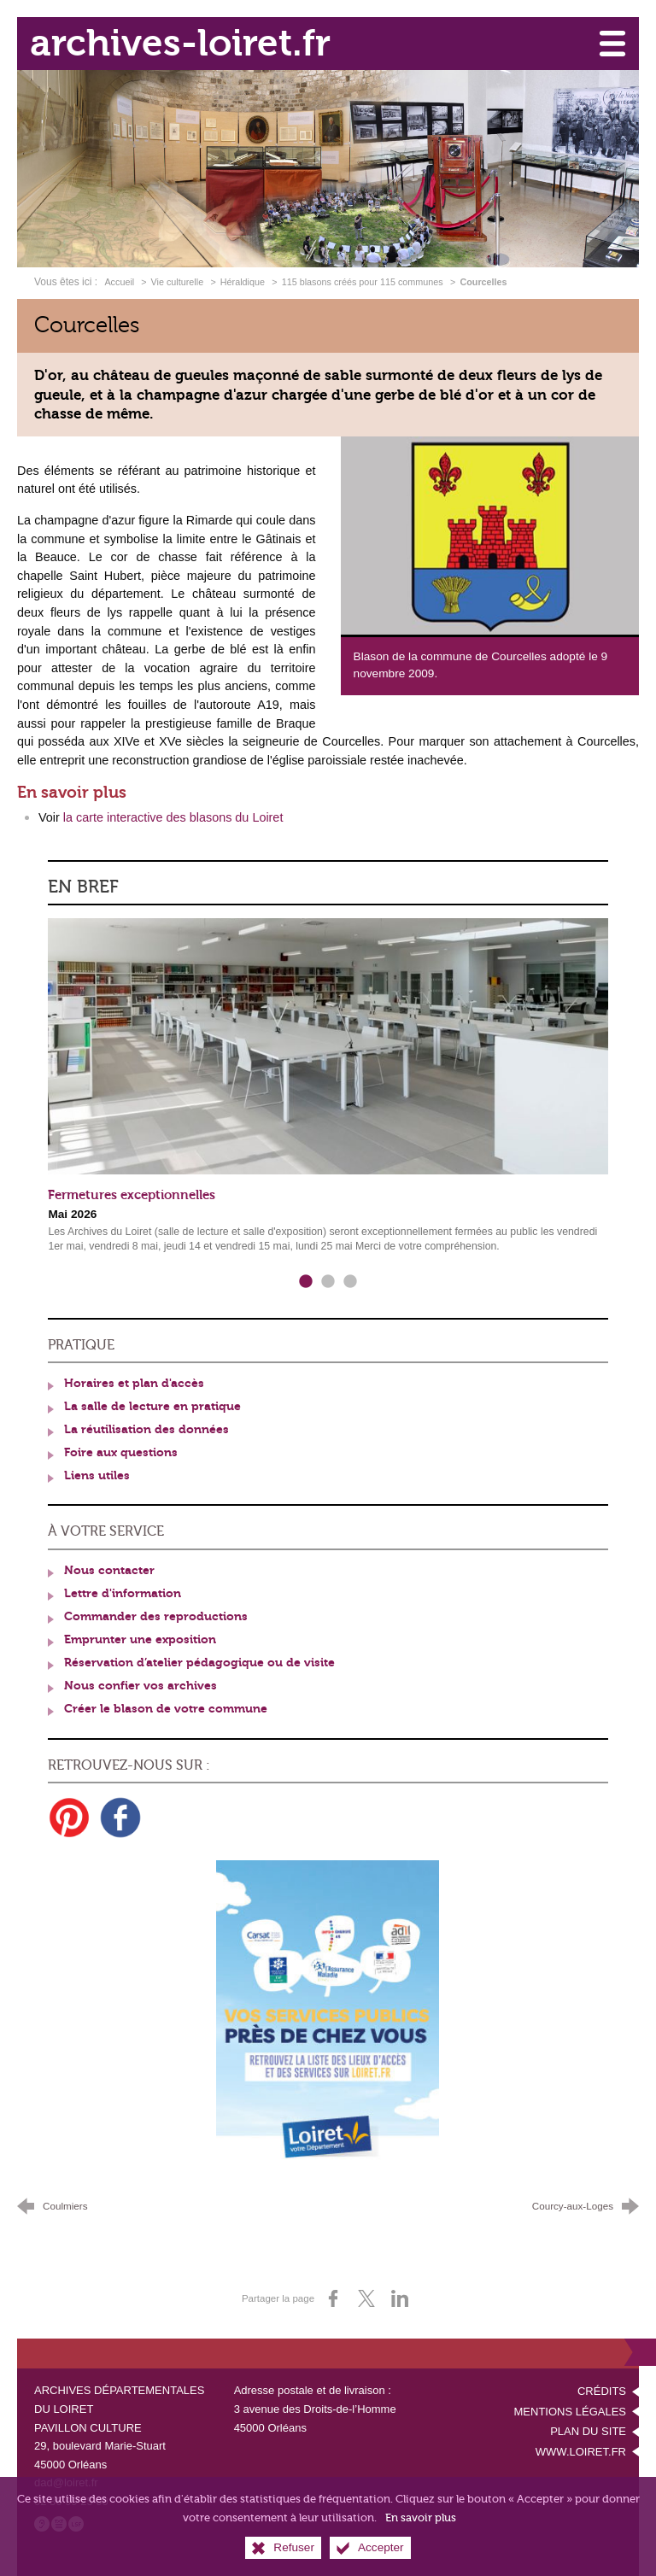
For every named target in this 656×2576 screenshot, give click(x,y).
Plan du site (588, 2431)
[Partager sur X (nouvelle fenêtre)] (366, 2298)
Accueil (120, 282)
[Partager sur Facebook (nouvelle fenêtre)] (333, 2298)
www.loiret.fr (581, 2451)
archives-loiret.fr (180, 43)
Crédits (601, 2391)
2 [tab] (328, 1282)
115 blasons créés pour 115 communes (362, 282)
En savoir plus (420, 2528)
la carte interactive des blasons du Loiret (173, 817)
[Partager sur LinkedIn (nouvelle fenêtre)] (399, 2298)
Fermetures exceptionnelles (131, 1195)
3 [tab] (350, 1282)
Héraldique (242, 282)
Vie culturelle (177, 282)
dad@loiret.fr (66, 2482)
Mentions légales (570, 2411)
